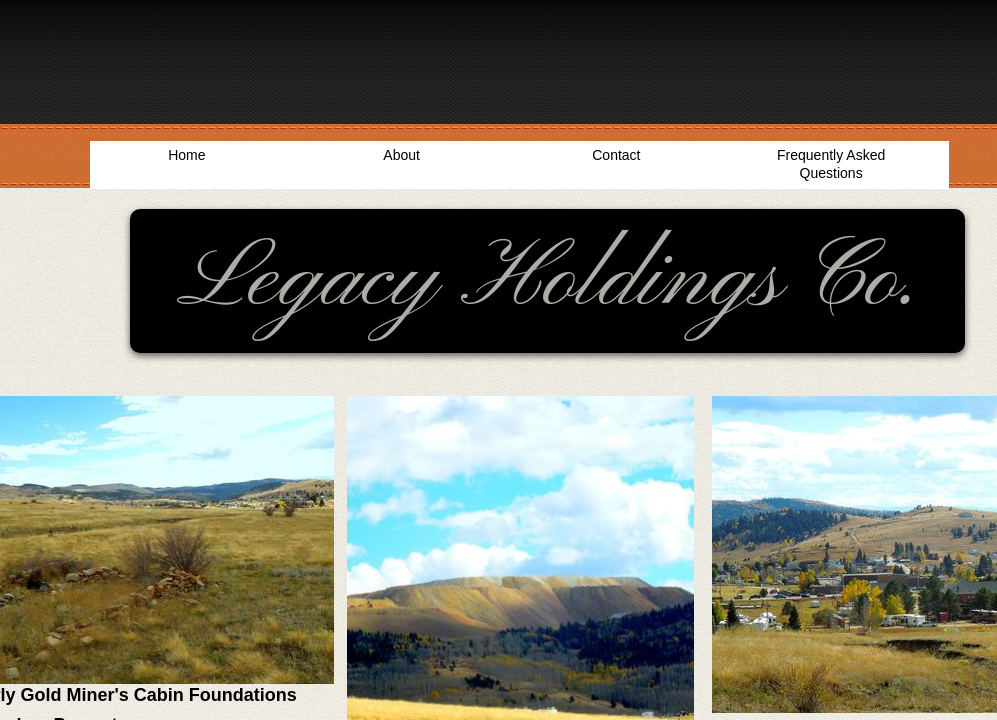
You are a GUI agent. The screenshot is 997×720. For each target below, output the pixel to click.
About (401, 155)
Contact (616, 155)
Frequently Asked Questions (831, 164)
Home (186, 155)
